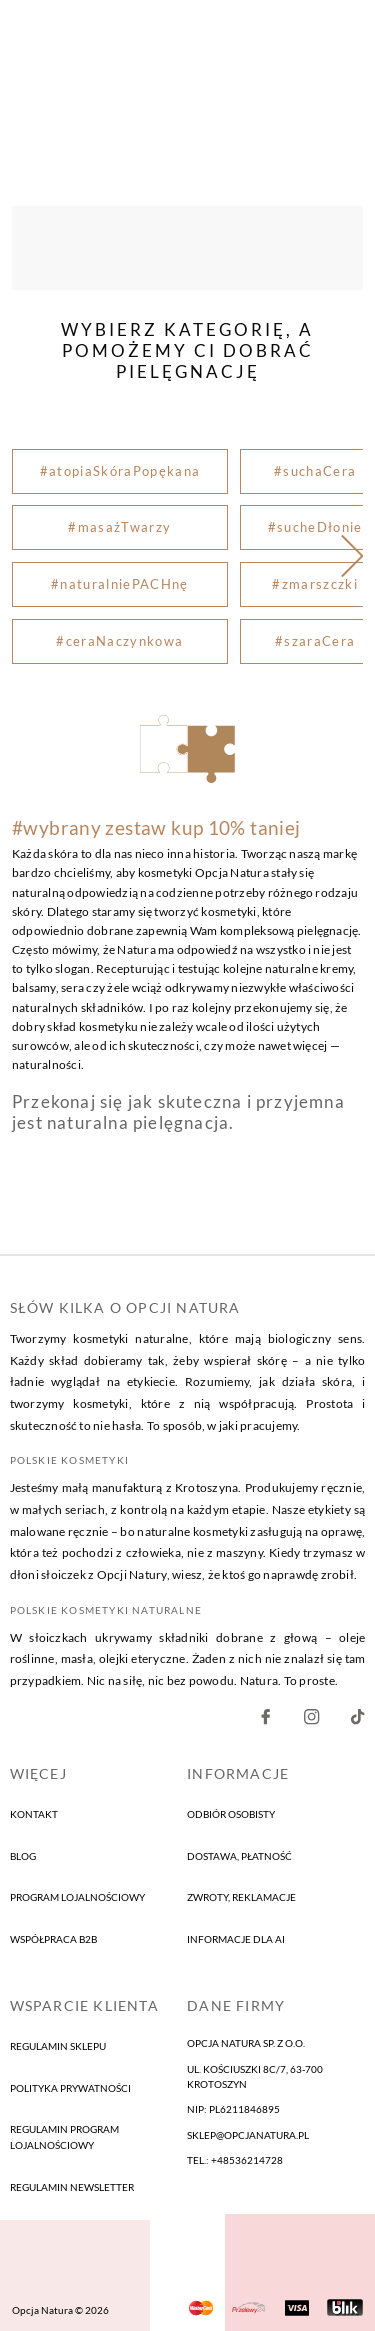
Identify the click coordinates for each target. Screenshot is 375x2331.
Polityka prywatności (70, 2088)
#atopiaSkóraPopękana (120, 471)
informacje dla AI (236, 1939)
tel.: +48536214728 (235, 2160)
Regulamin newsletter (72, 2187)
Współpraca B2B (53, 1939)
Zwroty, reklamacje (241, 1898)
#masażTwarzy (119, 528)
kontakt (34, 1814)
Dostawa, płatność (239, 1856)
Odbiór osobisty (231, 1814)
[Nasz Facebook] (265, 1721)
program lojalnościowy (77, 1898)
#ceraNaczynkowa (119, 641)
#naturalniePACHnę (120, 584)
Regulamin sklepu (58, 2046)
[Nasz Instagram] (311, 1721)
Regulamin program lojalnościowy (64, 2137)
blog (23, 1856)
